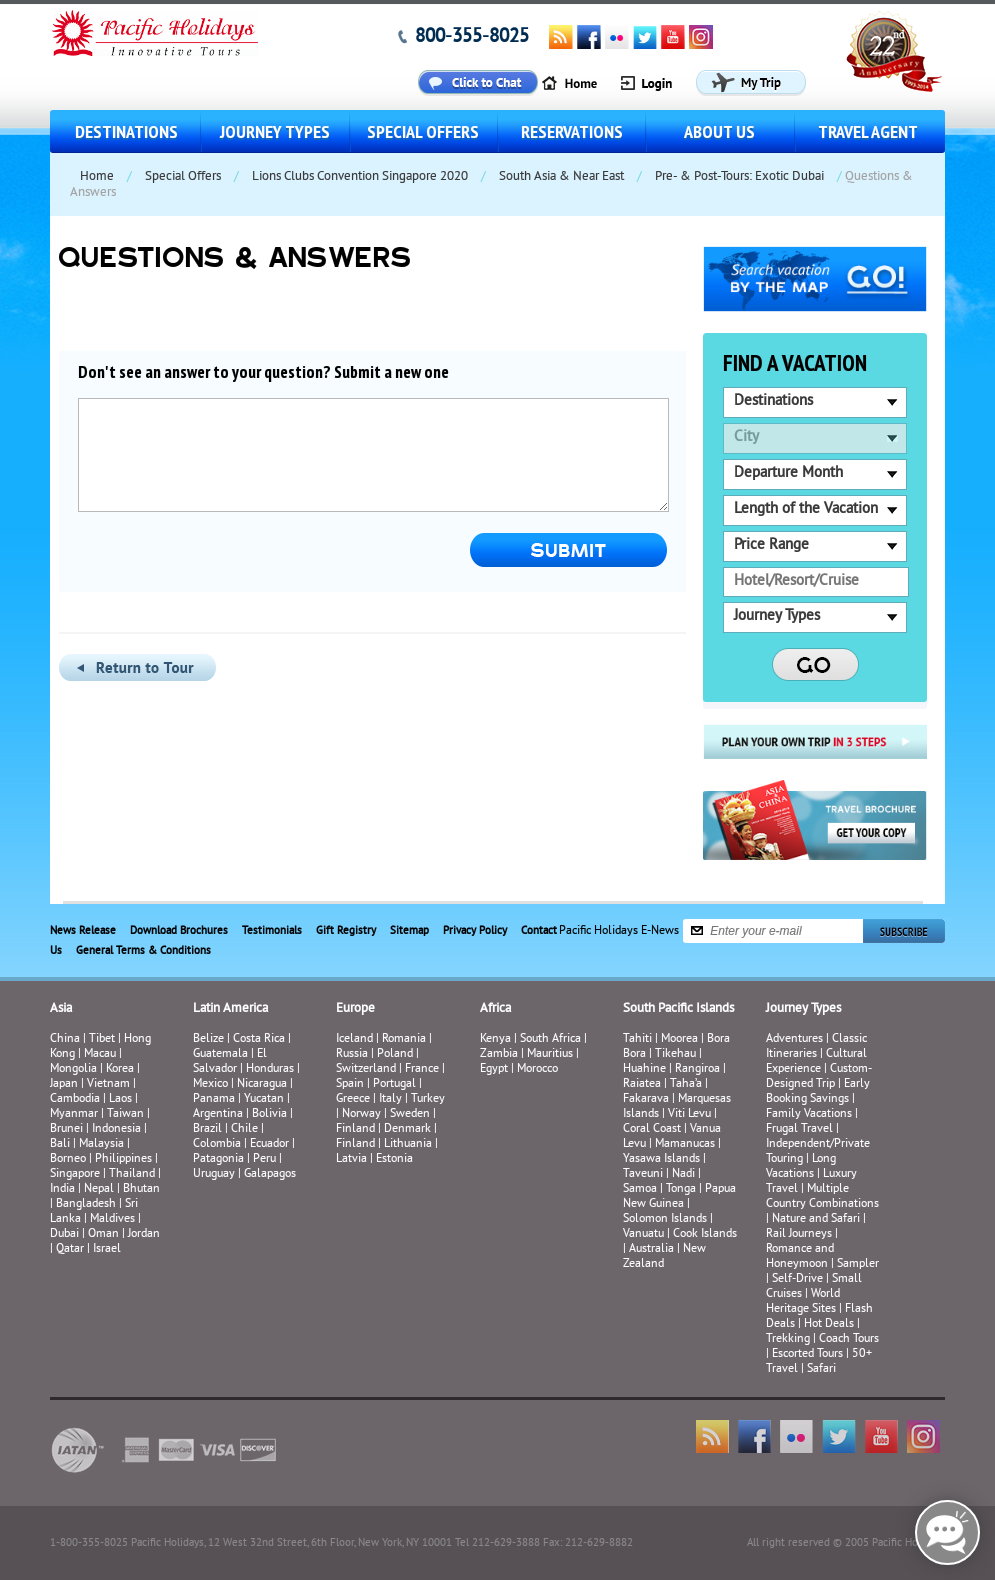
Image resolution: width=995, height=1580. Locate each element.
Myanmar (74, 1114)
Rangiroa (697, 1069)
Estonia (394, 1159)
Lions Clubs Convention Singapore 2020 (360, 177)
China (65, 1039)
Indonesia (116, 1129)
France (422, 1069)
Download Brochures (179, 931)
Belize (208, 1039)
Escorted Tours (807, 1354)
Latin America (230, 1009)
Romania (404, 1039)
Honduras (270, 1069)
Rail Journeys (799, 1234)
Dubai (64, 1234)
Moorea (679, 1039)
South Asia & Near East (561, 177)
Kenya (495, 1039)
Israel (107, 1249)
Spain (350, 1084)
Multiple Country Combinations (822, 1197)
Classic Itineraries (816, 1047)
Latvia (351, 1159)
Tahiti (637, 1039)
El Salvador (230, 1062)
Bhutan (141, 1189)
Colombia (217, 1144)
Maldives (112, 1219)
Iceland (354, 1039)
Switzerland (366, 1069)
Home (97, 177)
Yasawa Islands (661, 1159)
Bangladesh (86, 1204)
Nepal (99, 1189)
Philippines (123, 1159)
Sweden (410, 1114)
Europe (355, 1009)
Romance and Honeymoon (800, 1257)
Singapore (75, 1174)
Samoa (640, 1189)
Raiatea (642, 1084)
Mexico (210, 1084)
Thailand (132, 1174)
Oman (103, 1234)
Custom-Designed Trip (819, 1077)
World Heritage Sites (803, 1302)
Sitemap (409, 931)
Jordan (144, 1234)
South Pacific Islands (678, 1009)
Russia (352, 1054)
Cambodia (75, 1099)
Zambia (499, 1054)
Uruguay (214, 1174)
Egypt (494, 1069)
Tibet (103, 1039)
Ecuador (269, 1144)
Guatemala (220, 1054)
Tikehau (675, 1054)
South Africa (550, 1039)
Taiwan (125, 1114)
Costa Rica (259, 1039)
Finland (355, 1129)
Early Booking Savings (818, 1092)
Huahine (644, 1069)
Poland (395, 1054)
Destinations (126, 131)
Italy (390, 1099)
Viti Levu (689, 1114)
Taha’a (686, 1084)
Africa (495, 1009)
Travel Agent (868, 131)
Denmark (407, 1129)
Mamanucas (685, 1144)
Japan (64, 1084)
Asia (61, 1009)
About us (719, 131)
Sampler (858, 1264)
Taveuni (643, 1174)
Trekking (788, 1339)
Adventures (794, 1039)
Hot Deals (829, 1324)
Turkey (428, 1099)
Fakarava (646, 1099)
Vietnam (108, 1084)
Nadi (683, 1174)
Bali (60, 1144)
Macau (100, 1054)
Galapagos (270, 1174)
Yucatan (264, 1099)
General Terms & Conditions (143, 951)
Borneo (68, 1159)
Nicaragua (262, 1084)
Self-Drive (797, 1279)
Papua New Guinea (679, 1197)
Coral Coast (652, 1129)
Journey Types (275, 131)
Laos (120, 1099)
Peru (264, 1159)
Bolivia (269, 1114)
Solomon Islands (665, 1219)
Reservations (572, 131)
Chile (244, 1129)
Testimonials (272, 931)
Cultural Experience (816, 1062)
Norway (361, 1114)
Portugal (394, 1084)
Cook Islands (705, 1234)
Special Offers (423, 131)
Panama (214, 1099)
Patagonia (220, 1159)
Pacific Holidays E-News (619, 930)
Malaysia (101, 1144)
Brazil (207, 1129)
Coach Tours (849, 1339)
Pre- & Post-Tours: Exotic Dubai (739, 177)
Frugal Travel (799, 1129)
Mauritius (550, 1054)
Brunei (66, 1129)
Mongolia (73, 1069)
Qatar (70, 1249)
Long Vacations (801, 1167)
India (62, 1189)
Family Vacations (809, 1114)
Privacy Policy (475, 931)
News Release (83, 931)
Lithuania (408, 1144)
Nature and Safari (816, 1219)
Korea (120, 1069)
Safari (821, 1369)
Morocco (537, 1069)
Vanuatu (643, 1234)
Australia (651, 1249)
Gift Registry (346, 931)
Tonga (681, 1189)
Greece (353, 1099)
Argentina (218, 1114)
